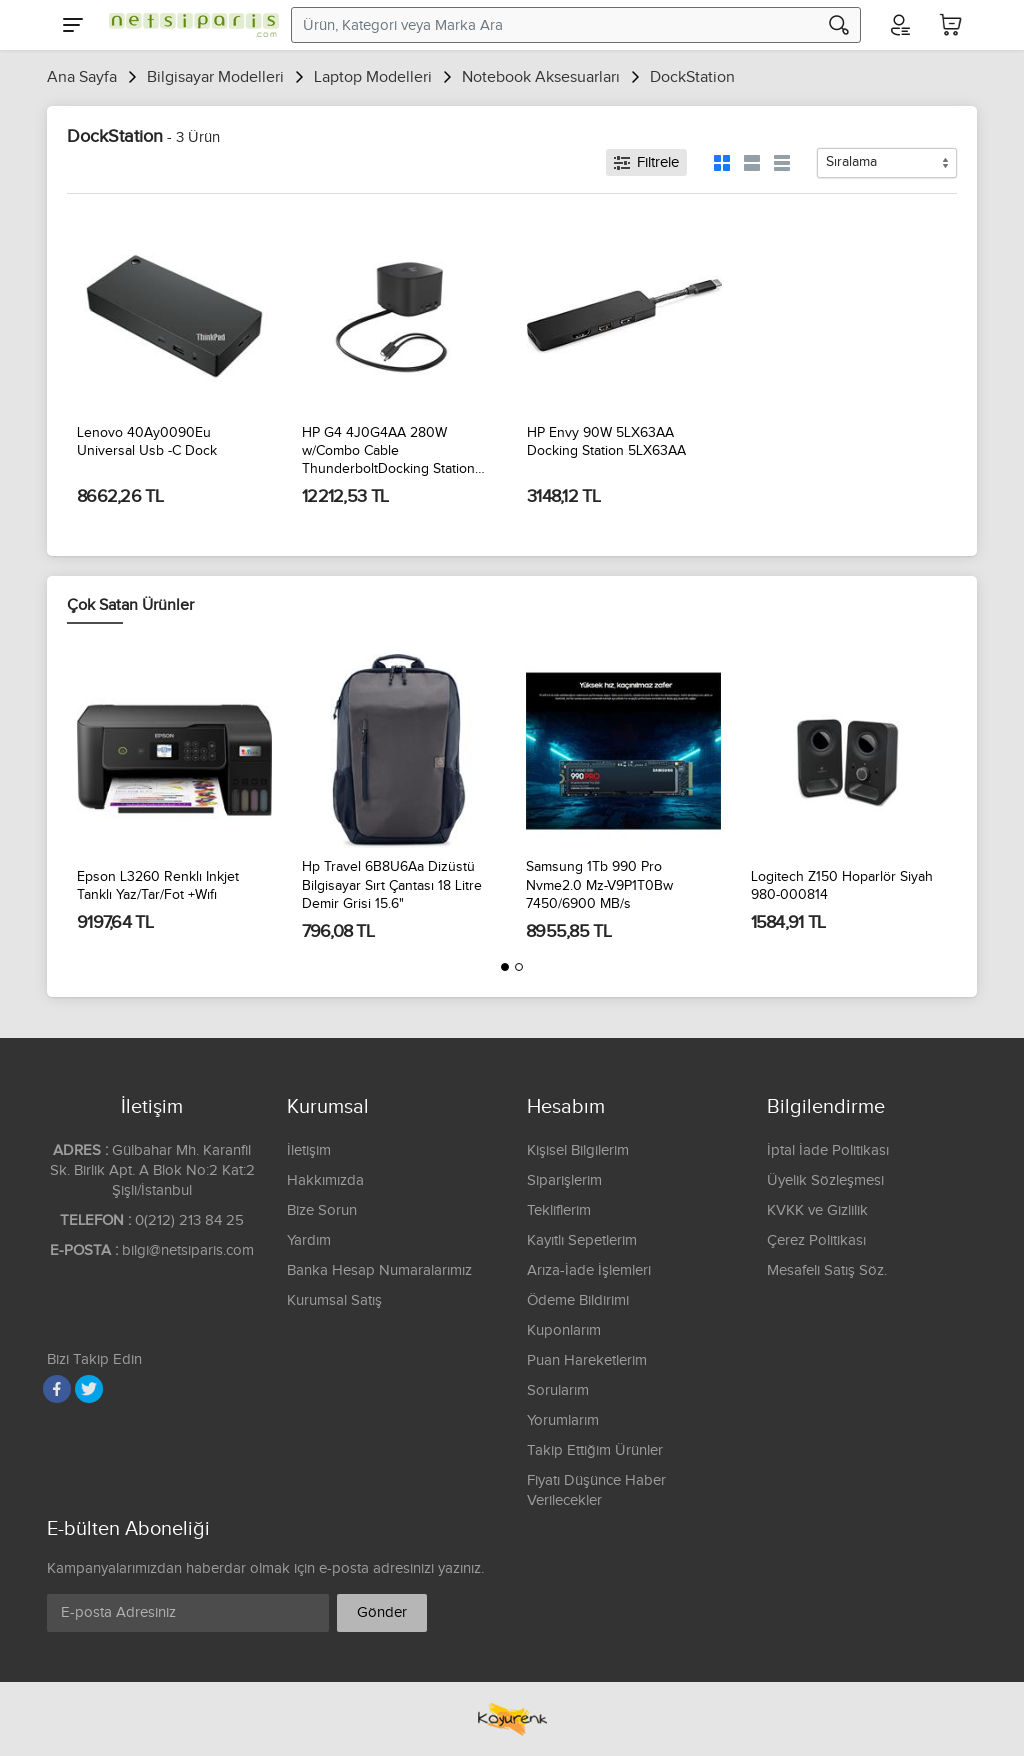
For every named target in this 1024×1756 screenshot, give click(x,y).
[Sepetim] (951, 25)
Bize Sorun (322, 1210)
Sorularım (558, 1390)
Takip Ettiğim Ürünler (595, 1450)
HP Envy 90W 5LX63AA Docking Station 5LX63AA (606, 442)
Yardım (309, 1240)
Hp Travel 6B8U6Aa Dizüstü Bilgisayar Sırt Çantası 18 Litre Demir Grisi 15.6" (392, 885)
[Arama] (839, 25)
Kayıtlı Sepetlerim (582, 1240)
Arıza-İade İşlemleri (589, 1270)
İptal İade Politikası (828, 1150)
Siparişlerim (564, 1180)
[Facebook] (57, 1389)
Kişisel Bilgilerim (578, 1150)
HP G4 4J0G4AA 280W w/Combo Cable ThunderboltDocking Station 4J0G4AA (388, 452)
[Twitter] (89, 1389)
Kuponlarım (564, 1330)
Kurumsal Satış (334, 1300)
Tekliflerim (559, 1210)
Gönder (382, 1612)
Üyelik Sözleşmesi (825, 1180)
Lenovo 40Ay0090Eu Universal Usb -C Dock (147, 442)
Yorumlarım (563, 1420)
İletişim (309, 1150)
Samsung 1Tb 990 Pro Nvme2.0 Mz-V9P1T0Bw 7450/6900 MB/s (599, 885)
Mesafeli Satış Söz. (827, 1270)
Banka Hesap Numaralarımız (379, 1270)
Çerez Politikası (816, 1240)
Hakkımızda (325, 1180)
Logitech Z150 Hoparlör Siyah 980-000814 (842, 886)
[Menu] (73, 25)
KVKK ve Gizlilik (817, 1210)
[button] (505, 967)
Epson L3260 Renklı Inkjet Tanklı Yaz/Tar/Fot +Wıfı (158, 886)
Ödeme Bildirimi (578, 1300)
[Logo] (189, 25)
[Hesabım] (899, 25)
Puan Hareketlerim (587, 1360)
